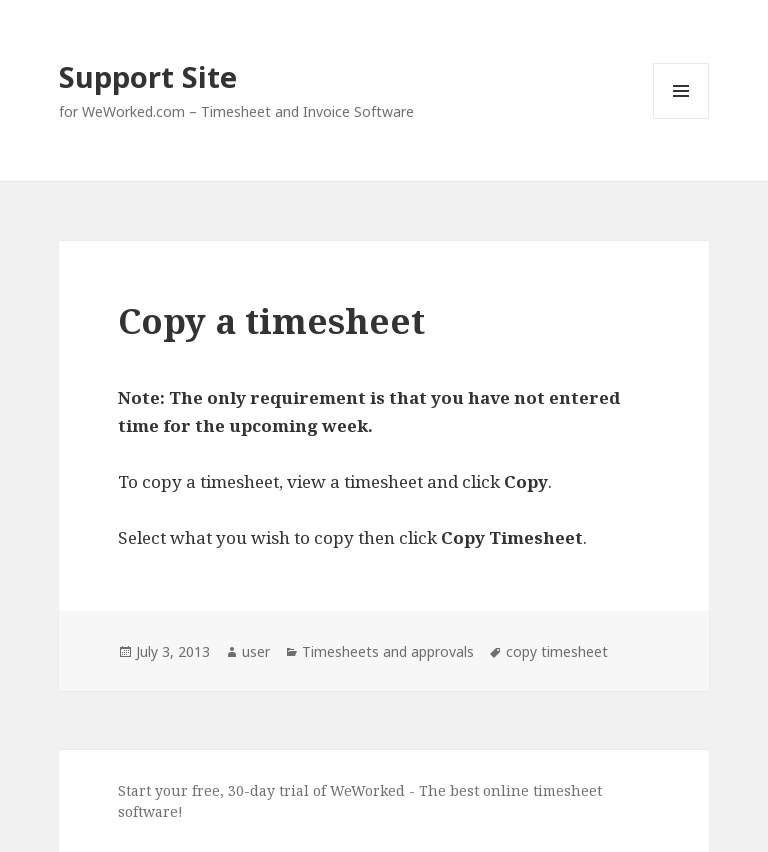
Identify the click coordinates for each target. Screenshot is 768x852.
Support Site (148, 76)
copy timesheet (557, 651)
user (256, 651)
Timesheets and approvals (388, 651)
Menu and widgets (681, 118)
